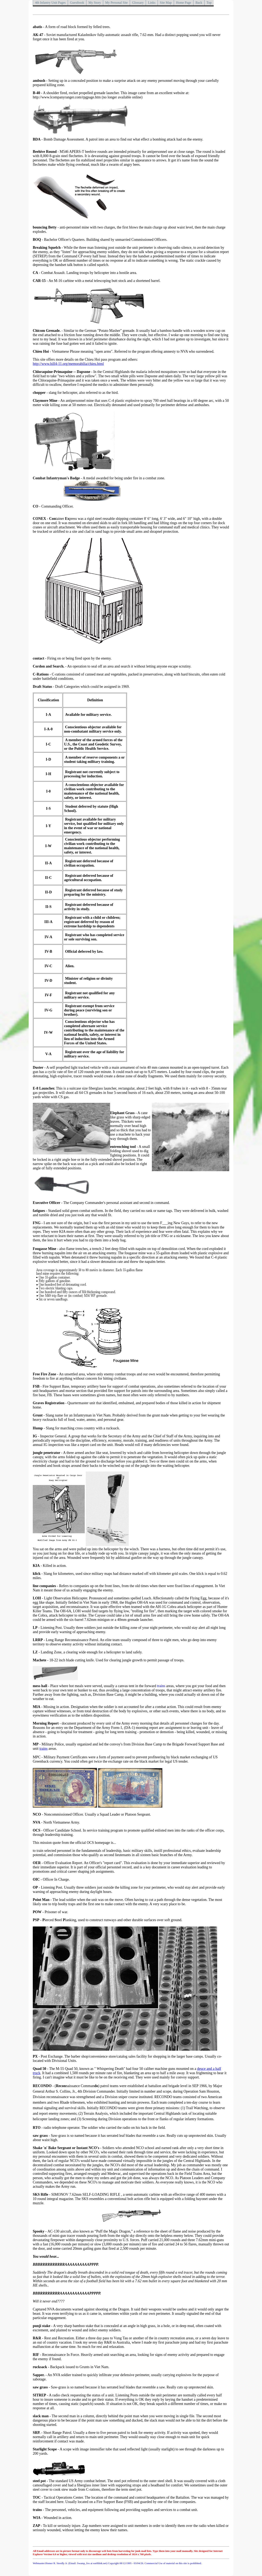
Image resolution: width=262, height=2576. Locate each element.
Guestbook (77, 2)
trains (161, 1686)
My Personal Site (116, 2)
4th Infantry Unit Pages (50, 2)
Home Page (183, 2)
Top (209, 2)
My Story (94, 2)
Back (198, 2)
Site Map (166, 2)
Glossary (138, 2)
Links (151, 2)
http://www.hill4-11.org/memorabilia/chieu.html (68, 364)
